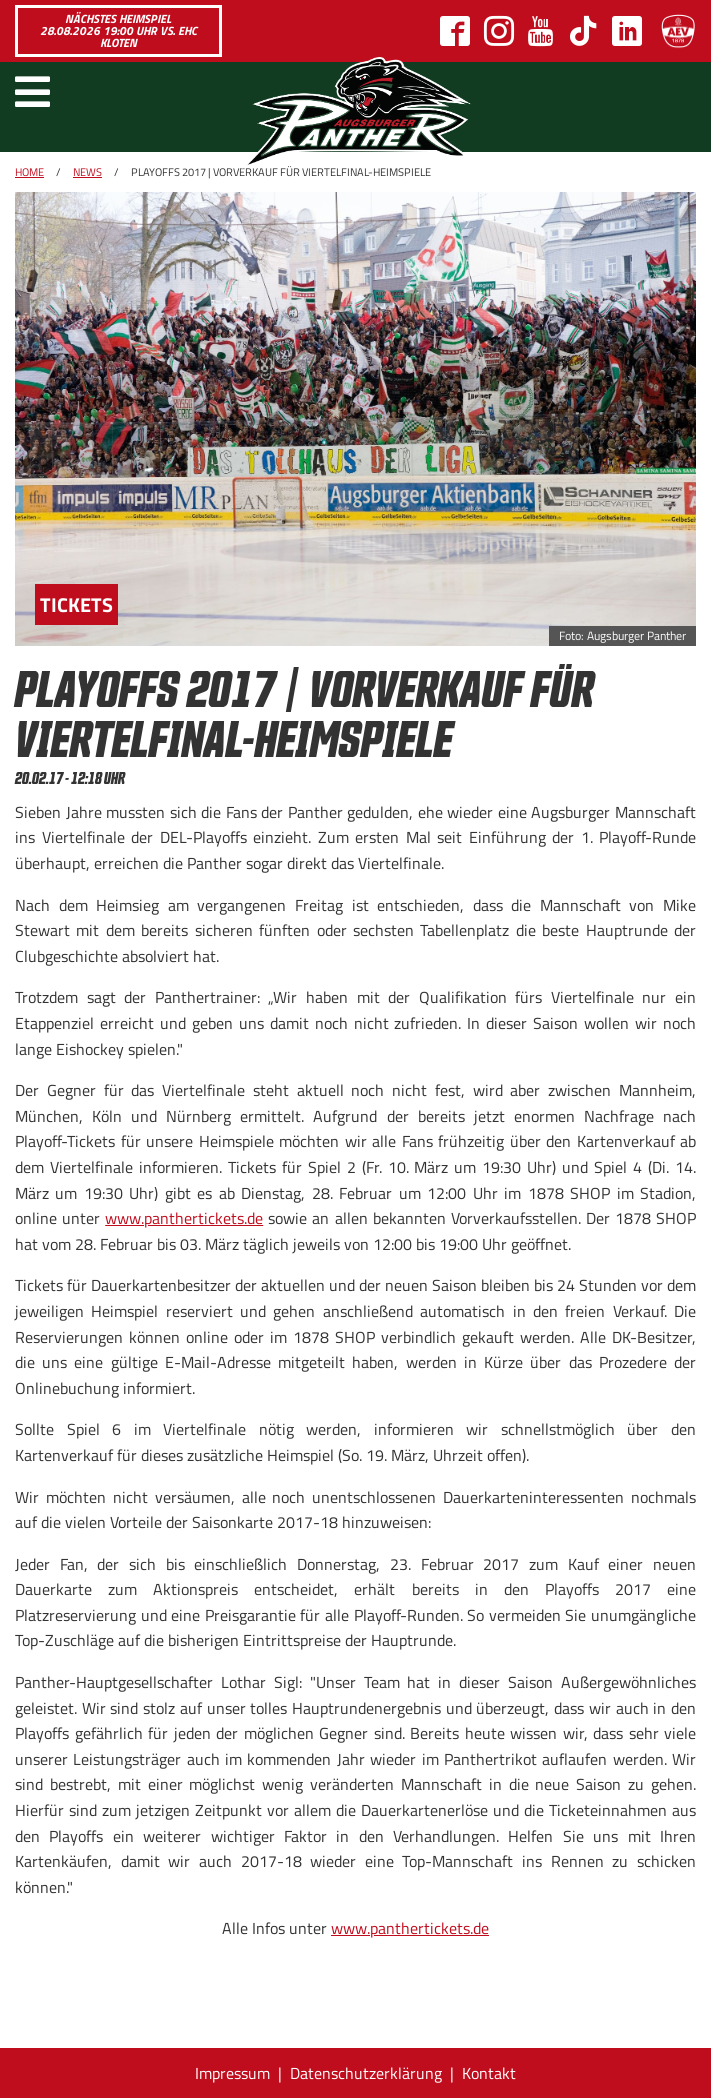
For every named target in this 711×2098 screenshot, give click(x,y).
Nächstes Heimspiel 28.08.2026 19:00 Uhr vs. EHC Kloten (118, 30)
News (87, 172)
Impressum (232, 2073)
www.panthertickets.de (184, 1218)
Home (29, 172)
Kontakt (489, 2073)
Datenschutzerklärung (366, 2073)
